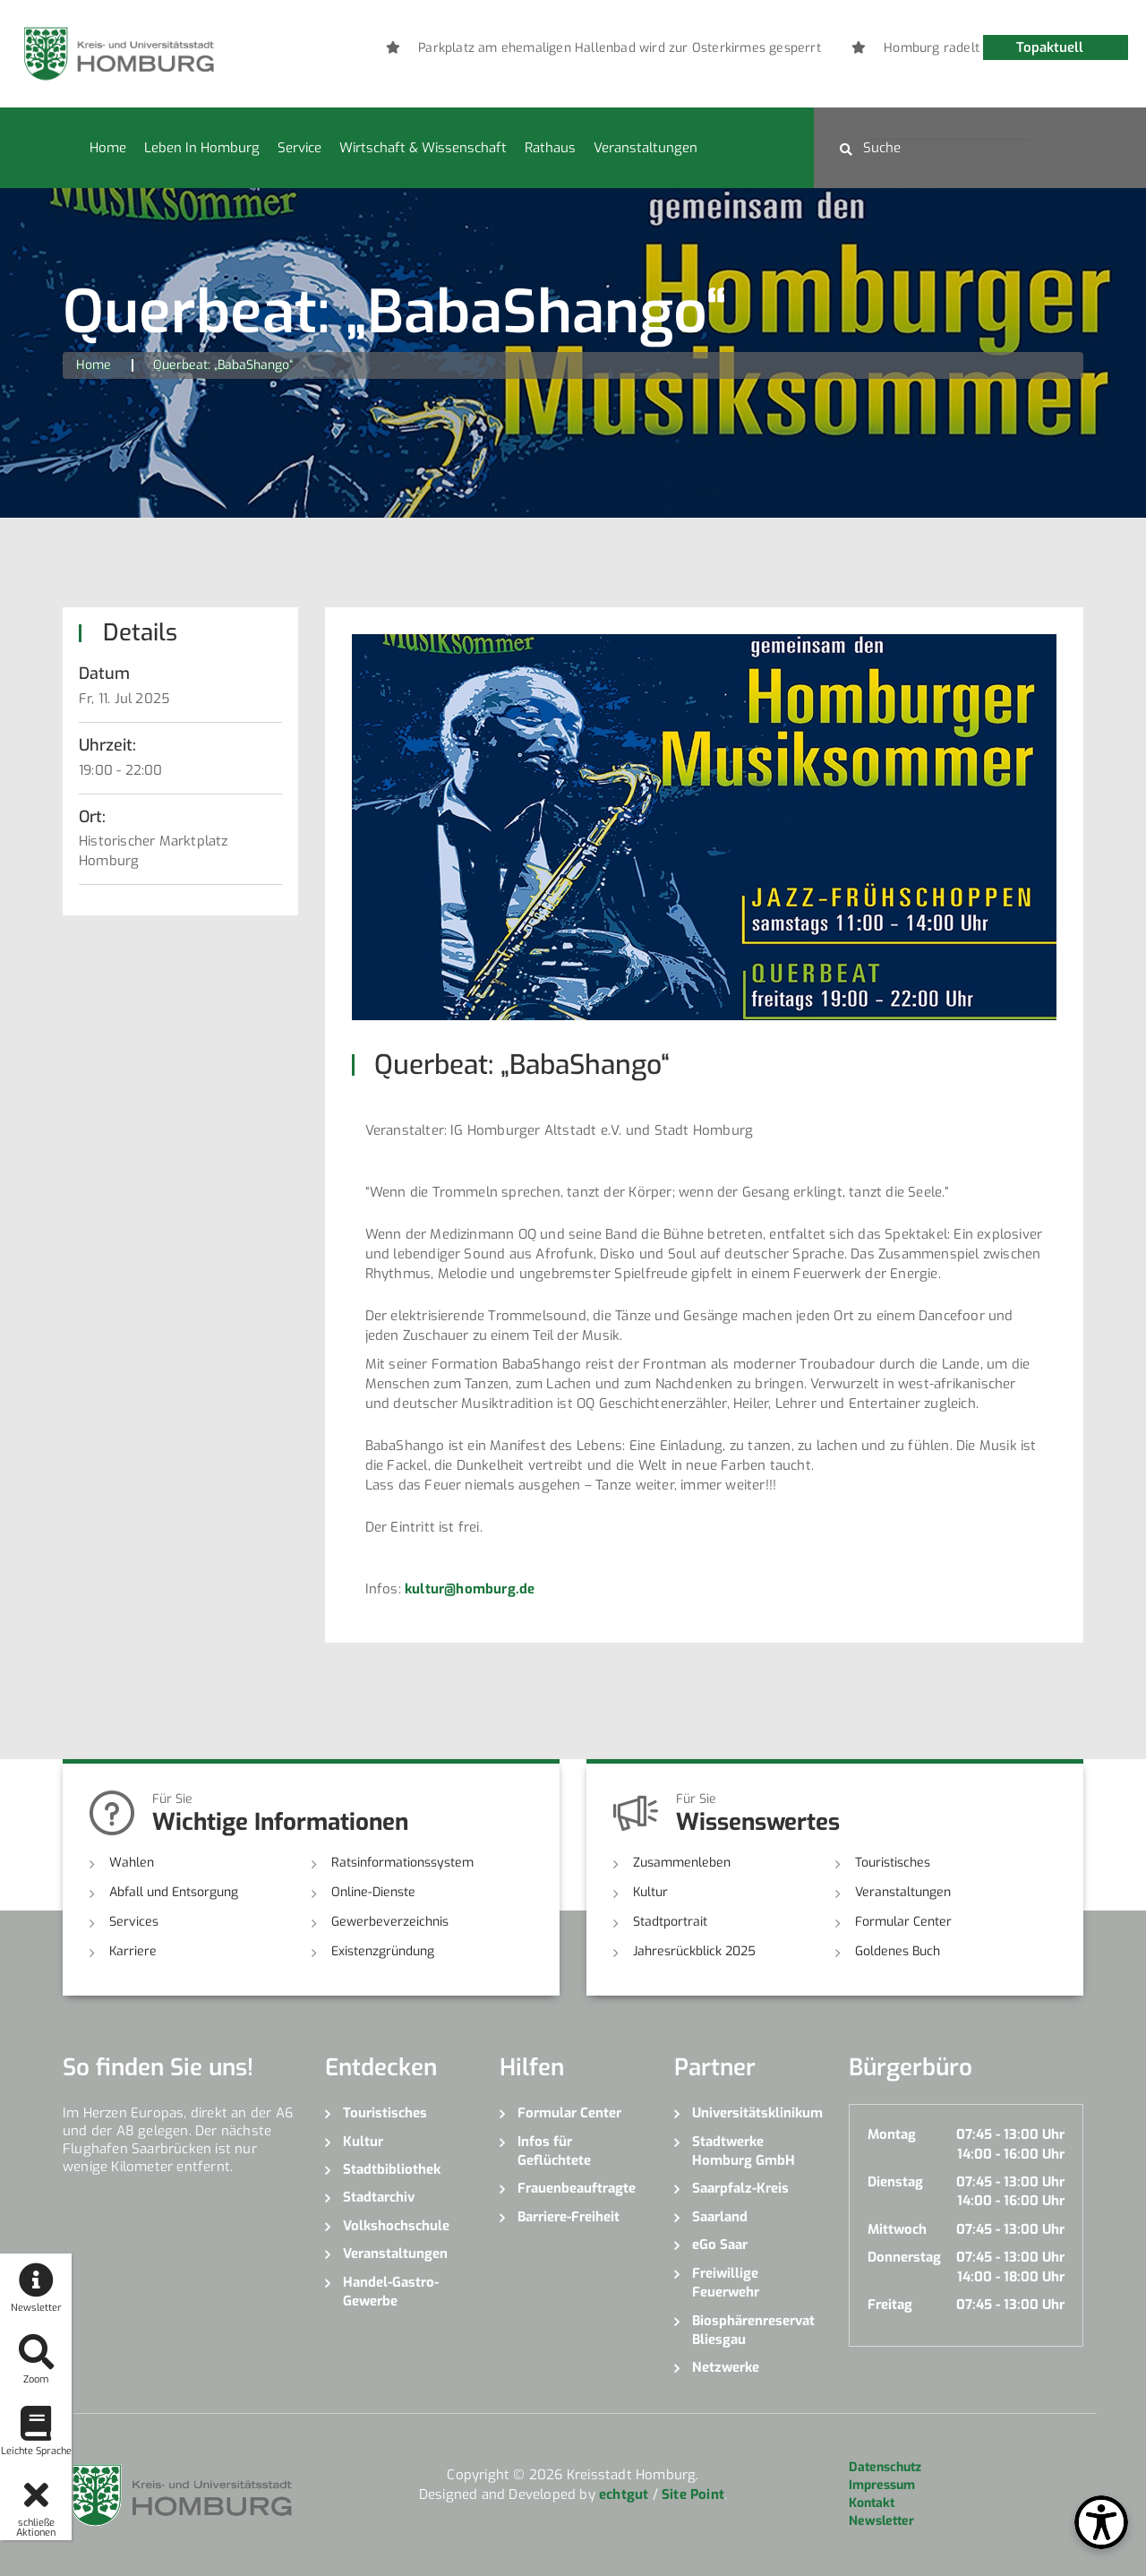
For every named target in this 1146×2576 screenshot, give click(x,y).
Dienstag (895, 2182)
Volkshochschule (396, 2226)
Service (299, 148)
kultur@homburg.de (470, 1589)
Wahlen (131, 1862)
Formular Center (903, 1921)
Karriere (133, 1951)
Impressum (882, 2485)
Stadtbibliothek (391, 2169)
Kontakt (871, 2503)
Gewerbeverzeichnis (390, 1921)
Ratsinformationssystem (402, 1862)
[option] (627, 48)
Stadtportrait (670, 1921)
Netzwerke (725, 2367)
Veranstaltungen (645, 148)
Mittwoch (897, 2229)
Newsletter (881, 2520)
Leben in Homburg (202, 148)
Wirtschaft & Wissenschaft (423, 148)
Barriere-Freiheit (568, 2217)
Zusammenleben (682, 1862)
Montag (892, 2134)
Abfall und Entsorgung (173, 1892)
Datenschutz (885, 2467)
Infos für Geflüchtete (554, 2151)
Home (108, 148)
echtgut (623, 2494)
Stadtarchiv (379, 2197)
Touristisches (892, 1862)
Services (133, 1921)
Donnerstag (904, 2257)
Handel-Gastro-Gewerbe (391, 2291)
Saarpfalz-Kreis (740, 2188)
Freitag (890, 2305)
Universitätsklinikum (757, 2113)
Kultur (650, 1892)
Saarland (720, 2217)
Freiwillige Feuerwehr (725, 2282)
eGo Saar (720, 2245)
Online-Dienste (373, 1892)
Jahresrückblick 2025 (694, 1951)
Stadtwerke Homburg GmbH (743, 2151)
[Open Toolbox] (1101, 2522)
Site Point (693, 2494)
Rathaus (550, 148)
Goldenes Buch (897, 1951)
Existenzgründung (382, 1951)
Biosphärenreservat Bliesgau (753, 2330)
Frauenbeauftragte (576, 2188)
